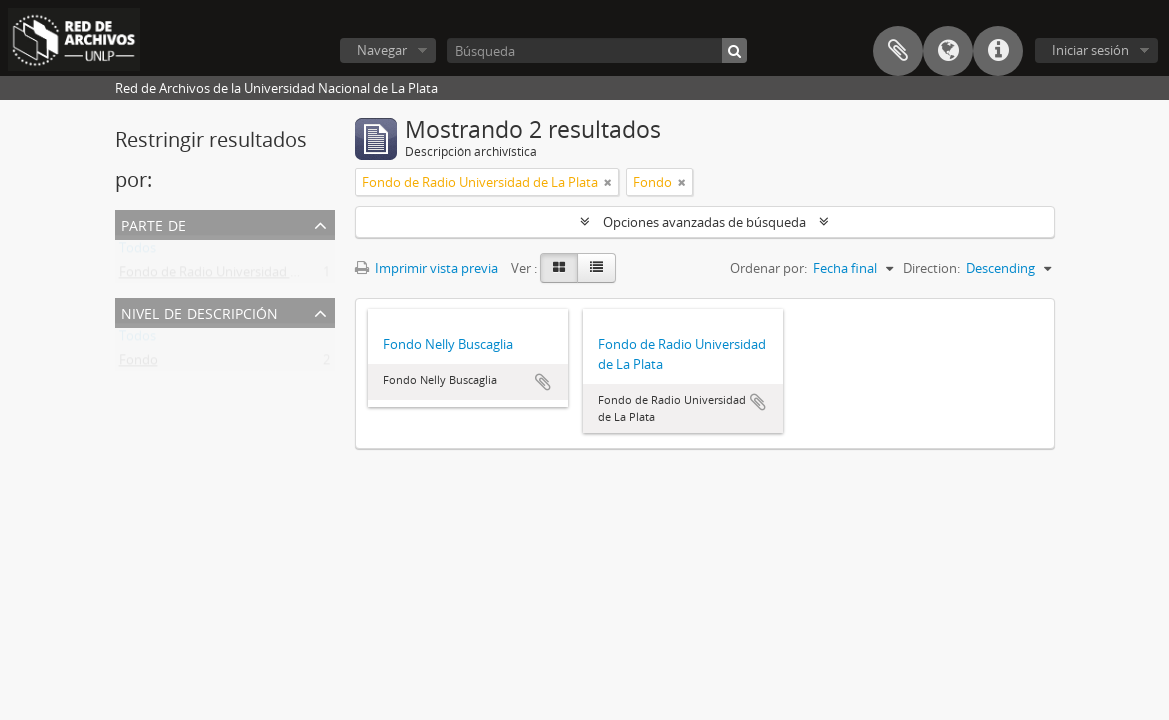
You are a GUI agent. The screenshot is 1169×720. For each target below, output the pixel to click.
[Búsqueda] (597, 50)
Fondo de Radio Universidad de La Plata (237, 276)
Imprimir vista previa (426, 268)
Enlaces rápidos (998, 51)
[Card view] (559, 268)
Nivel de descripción (199, 311)
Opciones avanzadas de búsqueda (704, 222)
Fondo (138, 364)
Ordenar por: (768, 268)
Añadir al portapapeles (543, 382)
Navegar (382, 50)
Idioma (948, 51)
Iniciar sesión (1090, 50)
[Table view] (596, 268)
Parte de (153, 223)
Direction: (931, 268)
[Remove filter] (608, 182)
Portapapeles (898, 51)
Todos (137, 252)
